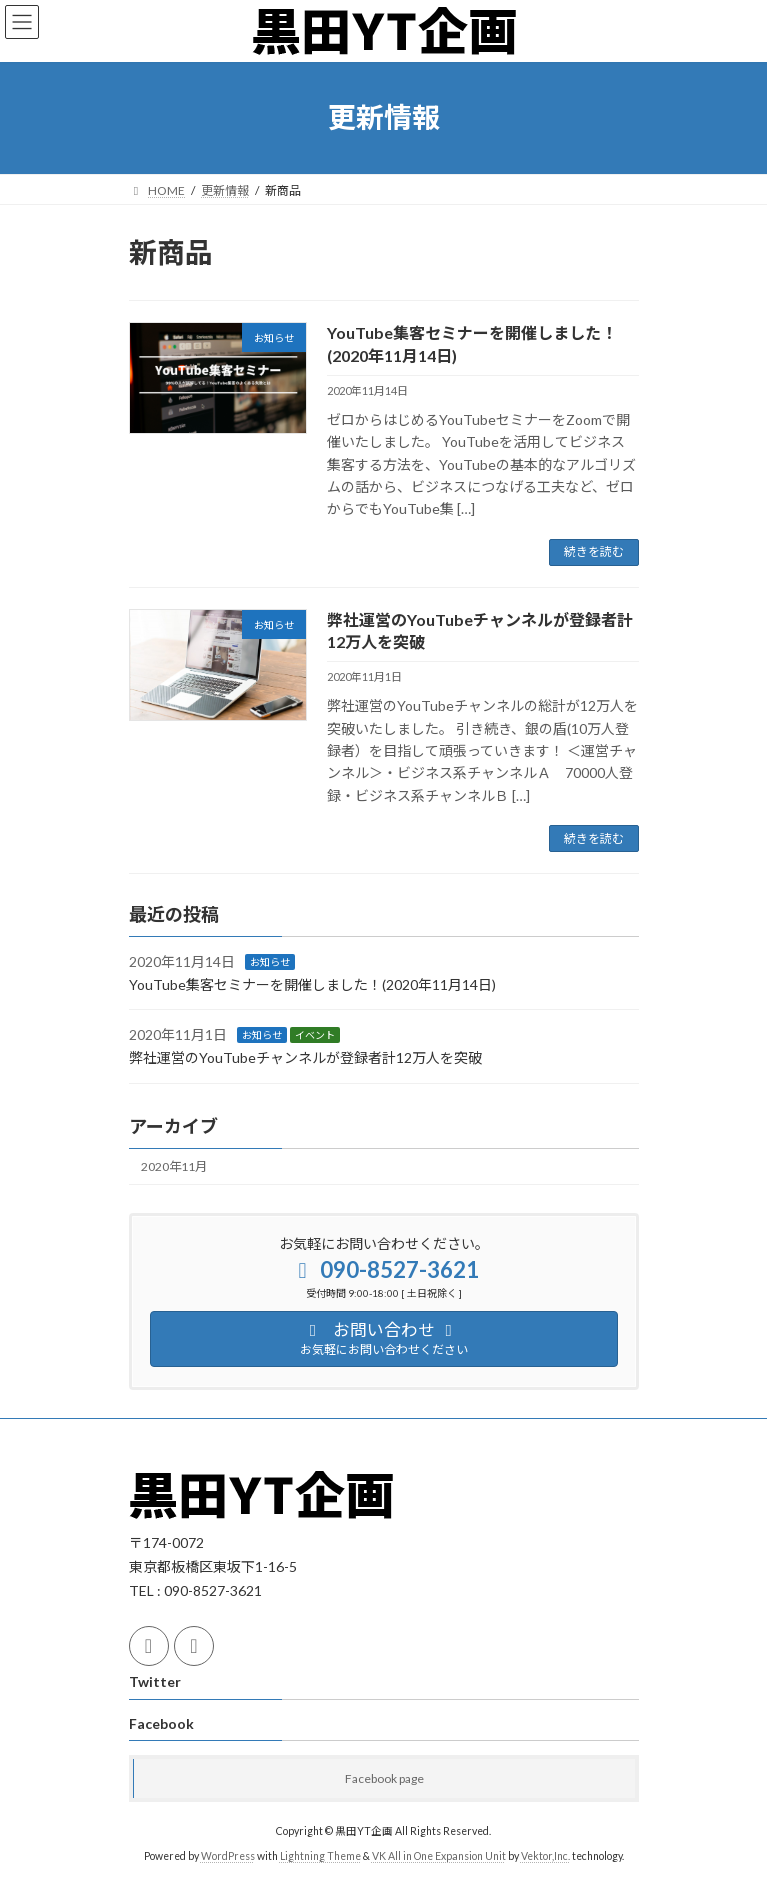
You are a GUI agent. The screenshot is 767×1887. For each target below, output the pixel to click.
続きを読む (594, 551)
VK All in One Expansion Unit (439, 1856)
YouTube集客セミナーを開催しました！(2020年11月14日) (312, 984)
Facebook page (384, 1778)
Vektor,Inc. (545, 1856)
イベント (315, 1036)
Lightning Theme (320, 1856)
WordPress (228, 1856)
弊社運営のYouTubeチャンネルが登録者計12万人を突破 (305, 1057)
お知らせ (270, 962)
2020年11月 (174, 1167)
